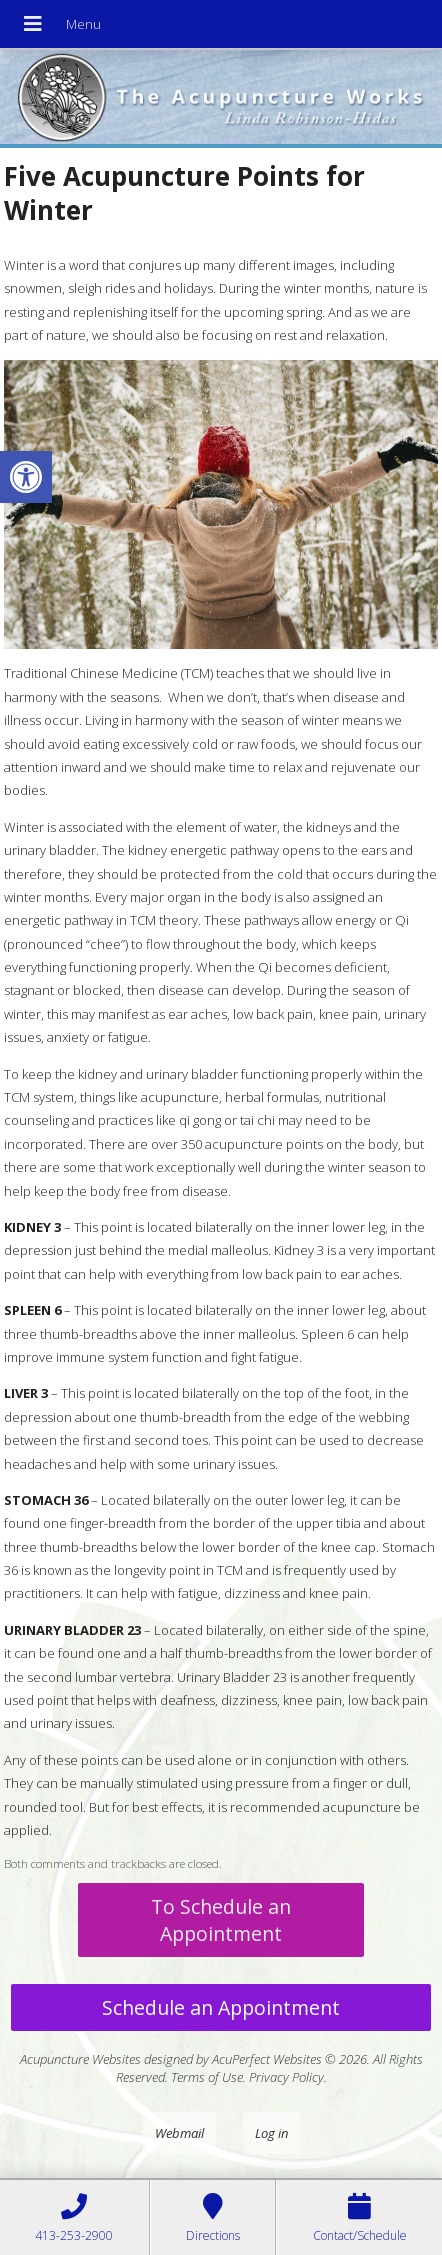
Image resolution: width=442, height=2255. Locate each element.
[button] (26, 477)
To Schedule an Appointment (221, 1920)
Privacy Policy (286, 2077)
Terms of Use (207, 2077)
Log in (271, 2133)
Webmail (179, 2133)
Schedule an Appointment (221, 2007)
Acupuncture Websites (80, 2059)
